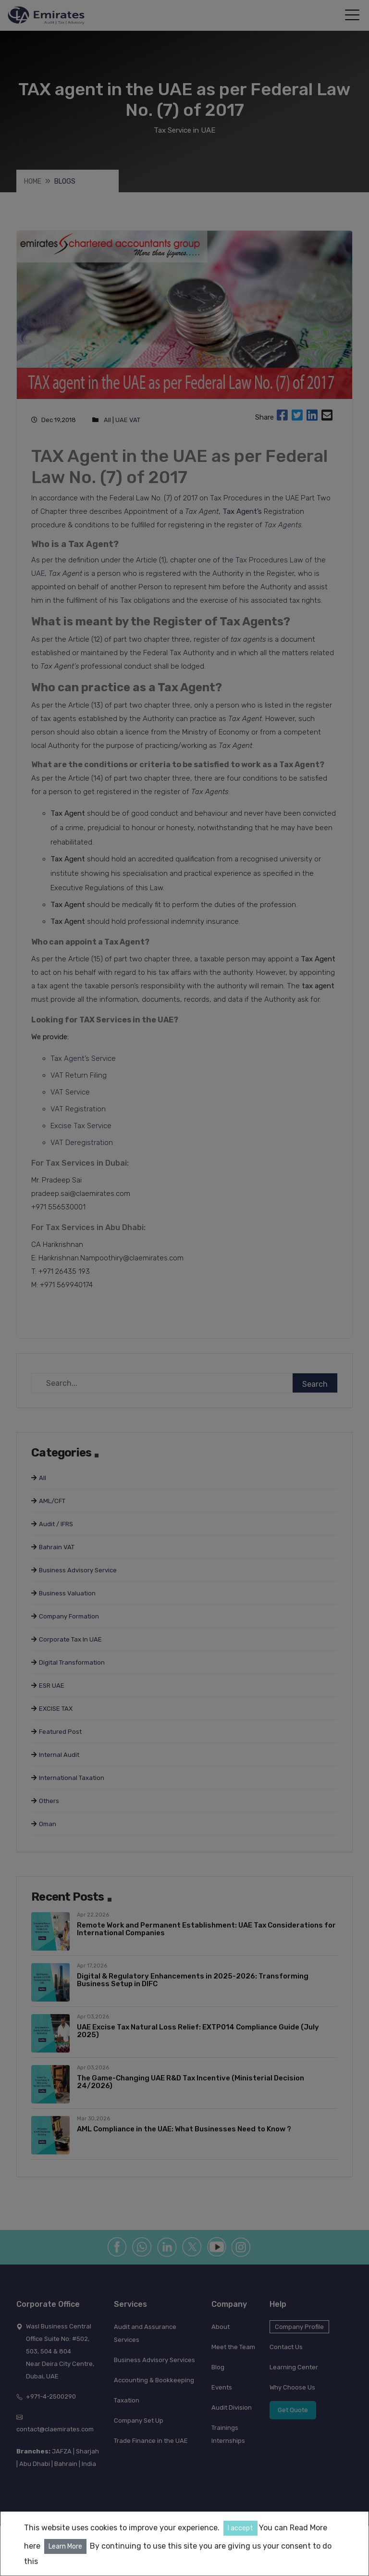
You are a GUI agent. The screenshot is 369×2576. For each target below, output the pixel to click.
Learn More (65, 2546)
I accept (240, 2528)
